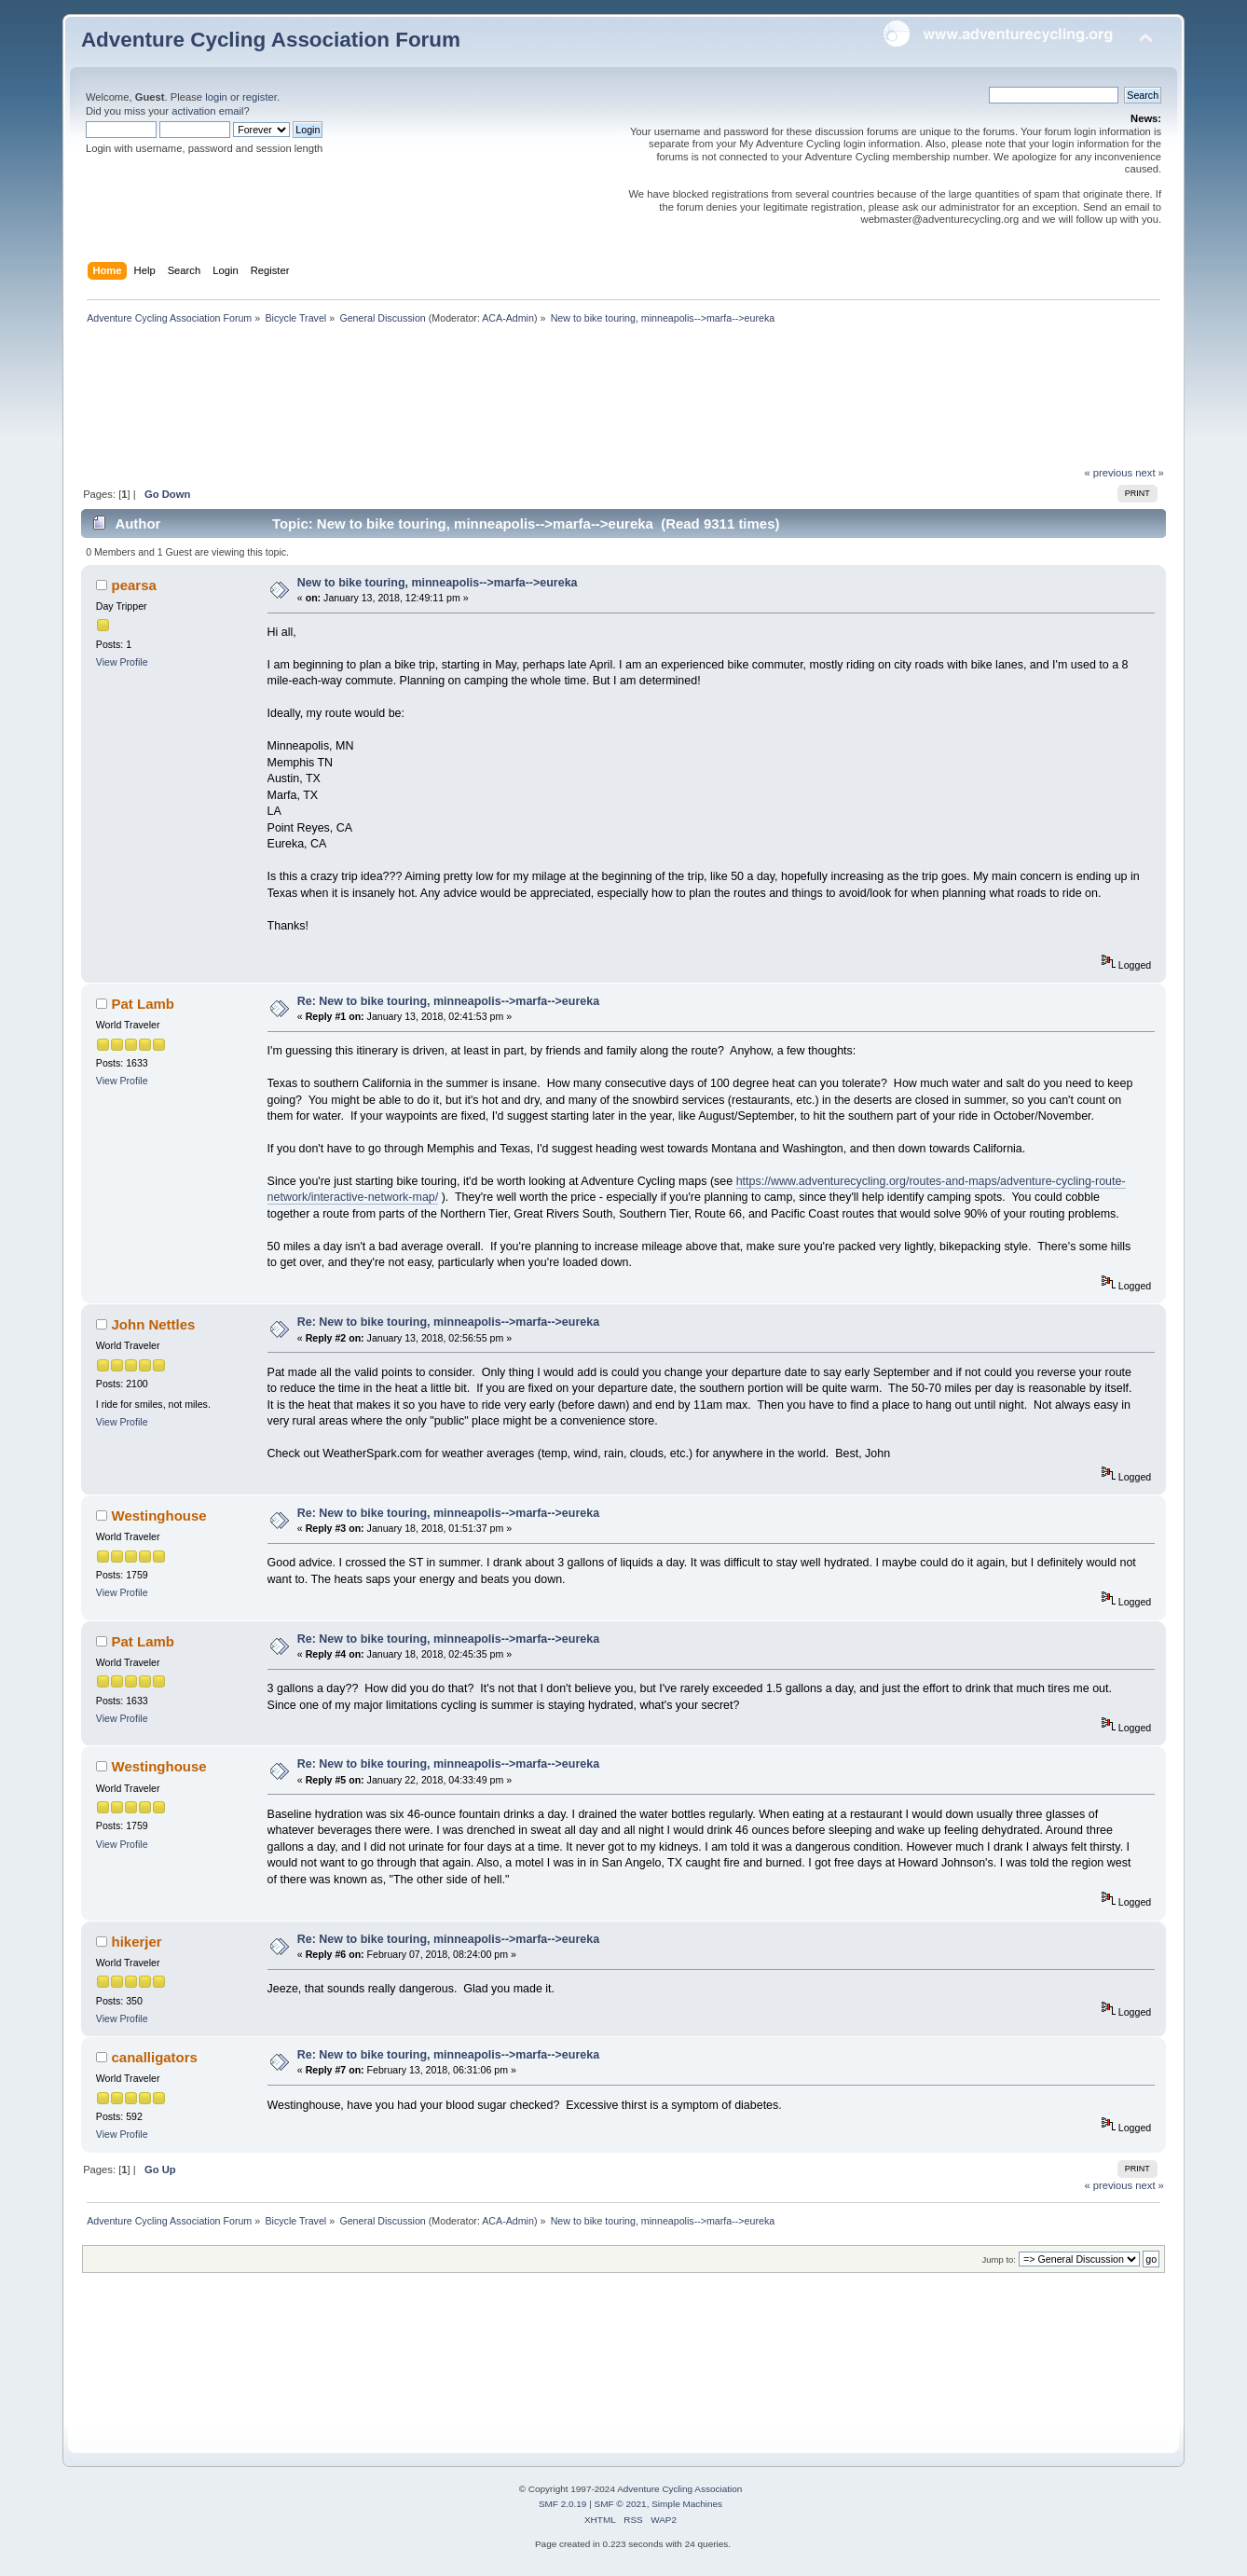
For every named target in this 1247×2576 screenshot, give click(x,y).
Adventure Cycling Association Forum (270, 39)
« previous (1108, 472)
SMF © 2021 (621, 2504)
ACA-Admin (508, 318)
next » (1149, 472)
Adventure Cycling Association (679, 2489)
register (259, 97)
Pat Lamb (143, 1004)
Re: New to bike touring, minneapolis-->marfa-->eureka (448, 1001)
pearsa (134, 585)
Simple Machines (686, 2504)
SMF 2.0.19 (563, 2504)
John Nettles (154, 1324)
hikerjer (137, 1941)
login (216, 97)
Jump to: (998, 2259)
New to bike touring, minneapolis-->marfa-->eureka (437, 582)
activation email (207, 111)
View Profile (122, 662)
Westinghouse (159, 1515)
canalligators (155, 2057)
